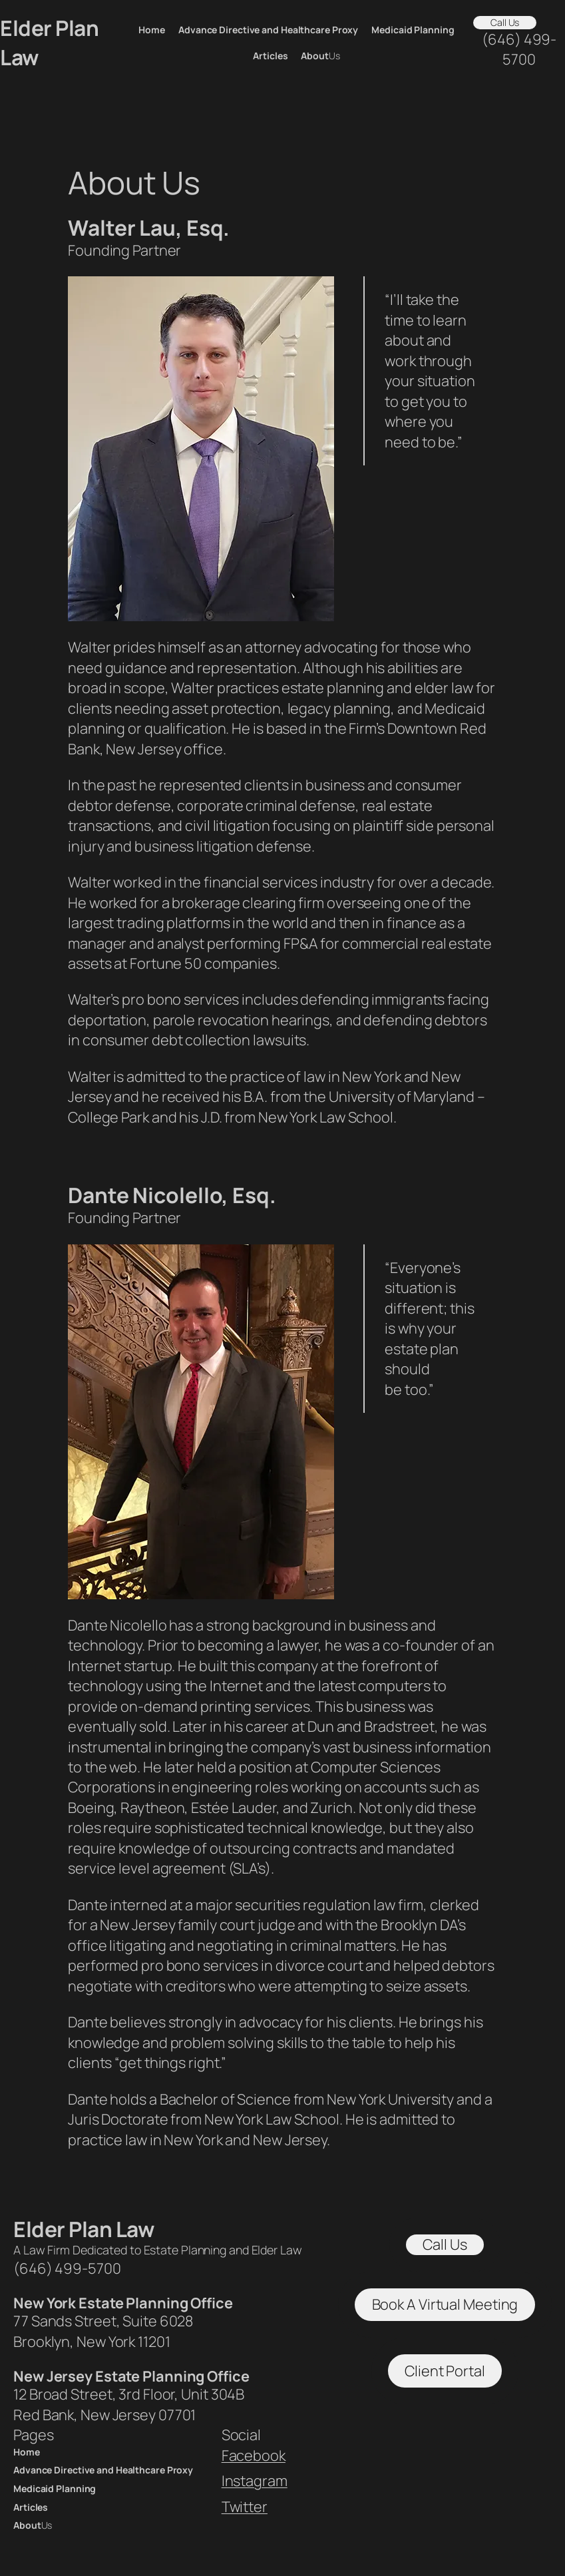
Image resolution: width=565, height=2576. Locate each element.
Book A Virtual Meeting (445, 2304)
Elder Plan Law (83, 2229)
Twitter (245, 2507)
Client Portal (445, 2371)
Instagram (254, 2481)
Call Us (504, 22)
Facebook (253, 2455)
